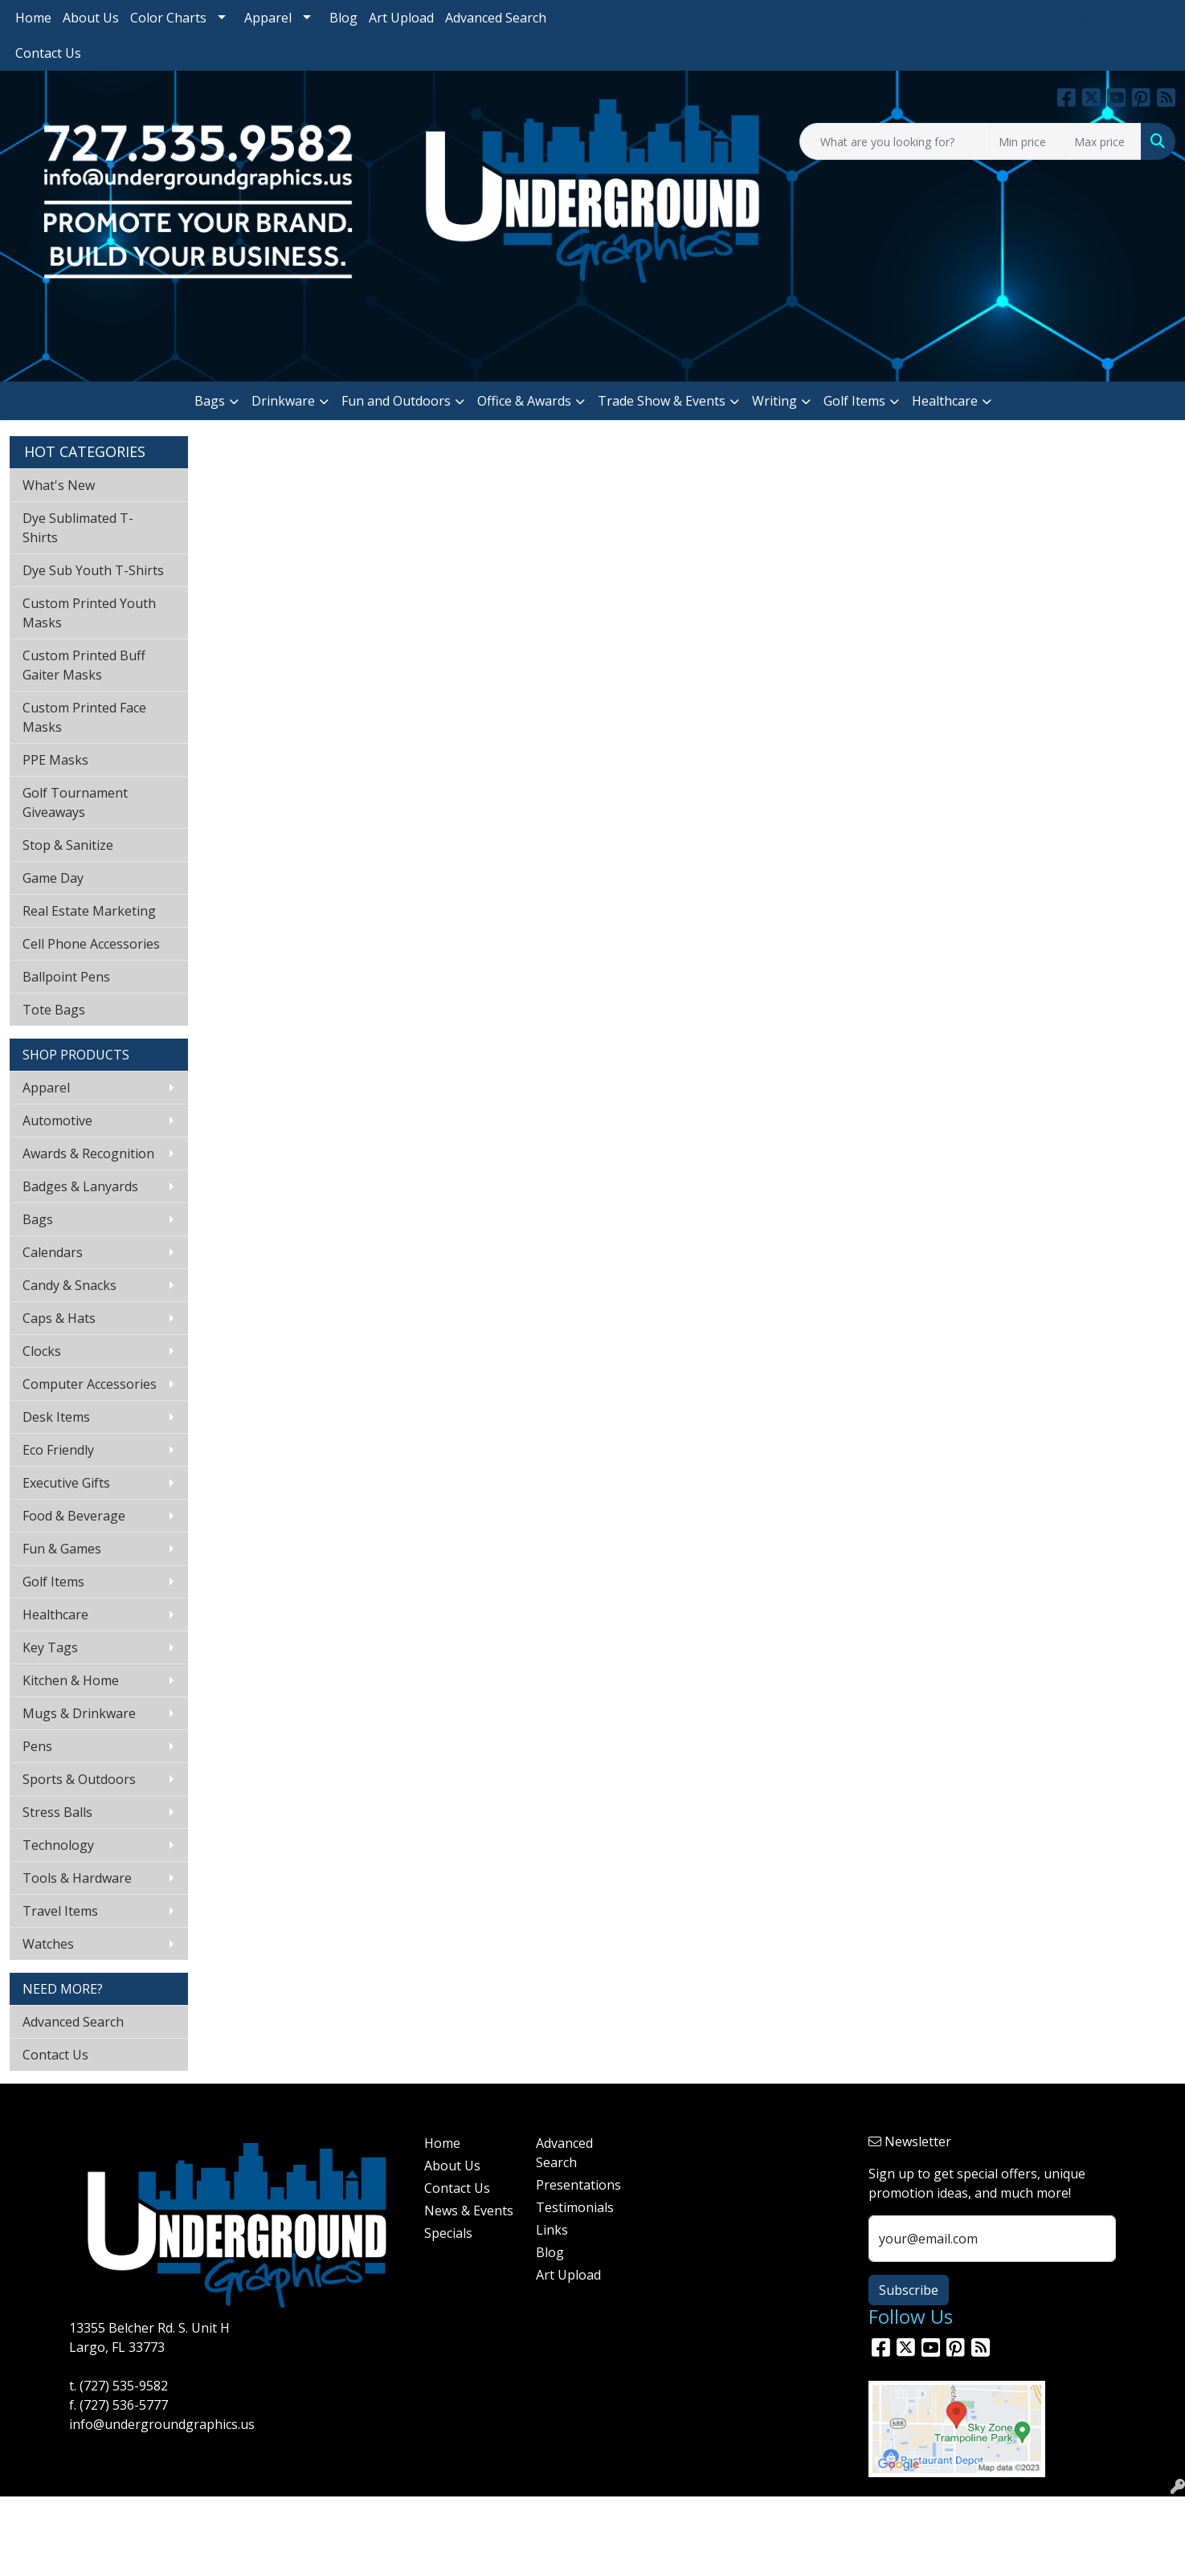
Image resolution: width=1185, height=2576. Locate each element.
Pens (37, 1746)
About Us (91, 18)
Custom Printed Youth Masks (89, 612)
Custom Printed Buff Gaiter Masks (83, 665)
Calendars (52, 1252)
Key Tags (50, 1647)
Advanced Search (495, 18)
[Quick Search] (895, 141)
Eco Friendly (58, 1450)
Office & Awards (524, 401)
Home (33, 18)
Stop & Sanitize (67, 845)
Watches (48, 1944)
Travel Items (60, 1911)
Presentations (578, 2185)
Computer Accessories (89, 1384)
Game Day (53, 878)
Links (552, 2230)
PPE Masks (55, 760)
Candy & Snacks (69, 1285)
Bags (209, 401)
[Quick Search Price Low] (1028, 141)
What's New (58, 485)
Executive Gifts (66, 1483)
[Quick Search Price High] (1103, 141)
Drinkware (283, 401)
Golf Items (854, 401)
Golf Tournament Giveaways (75, 802)
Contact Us (48, 53)
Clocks (41, 1351)
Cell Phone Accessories (91, 944)
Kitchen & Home (70, 1680)
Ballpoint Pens (66, 977)
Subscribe (908, 2290)
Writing (774, 401)
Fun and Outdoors (396, 401)
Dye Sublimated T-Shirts (77, 527)
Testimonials (575, 2207)
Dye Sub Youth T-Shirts (93, 570)
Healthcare (945, 401)
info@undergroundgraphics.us (162, 2424)
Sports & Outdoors (79, 1779)
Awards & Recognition (88, 1153)
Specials (448, 2233)
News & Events (468, 2210)
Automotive (57, 1120)
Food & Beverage (73, 1516)
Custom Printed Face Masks (84, 717)
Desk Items (56, 1417)
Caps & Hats (59, 1318)
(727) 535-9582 (124, 2385)
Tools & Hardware (77, 1878)
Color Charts (168, 18)
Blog (343, 18)
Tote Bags (53, 1010)
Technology (58, 1845)
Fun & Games (61, 1548)
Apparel (268, 18)
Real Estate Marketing (89, 911)
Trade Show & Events (661, 401)
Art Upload (401, 18)
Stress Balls (57, 1812)
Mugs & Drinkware (79, 1713)
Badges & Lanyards (80, 1186)
